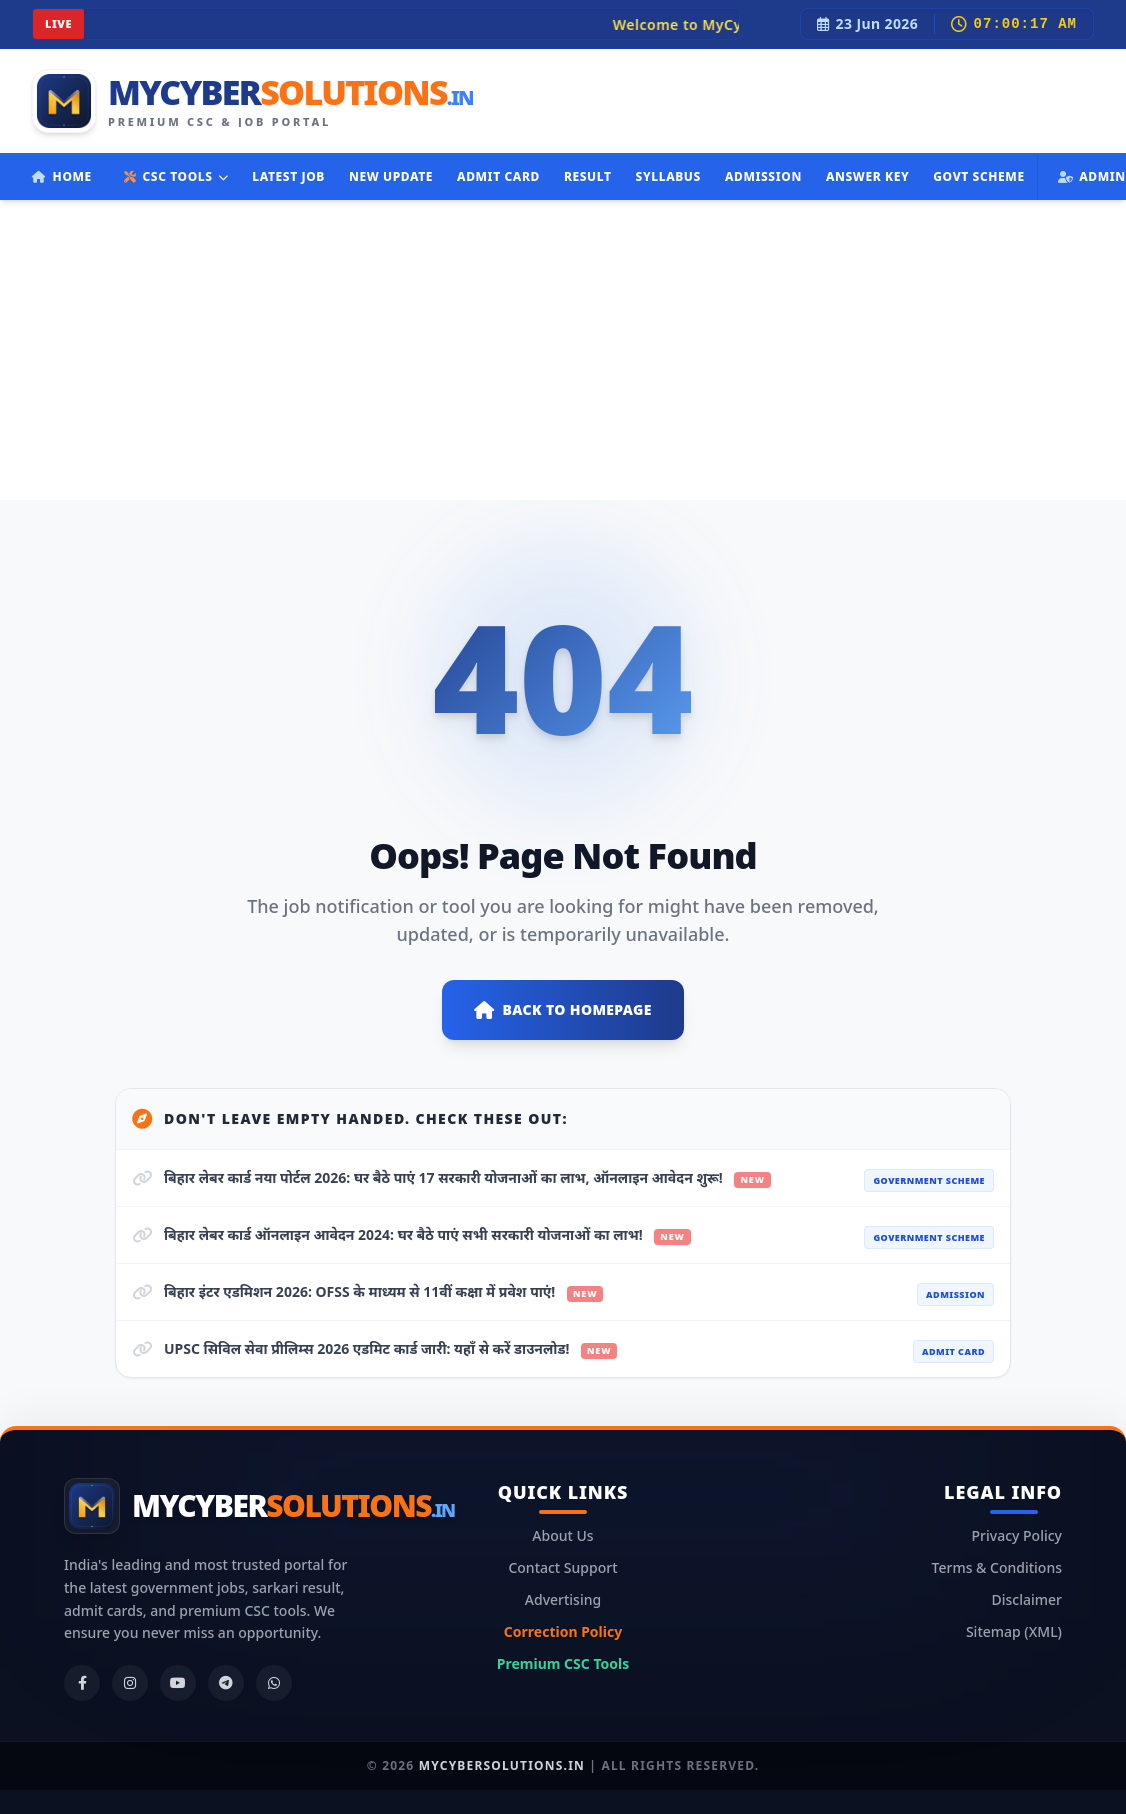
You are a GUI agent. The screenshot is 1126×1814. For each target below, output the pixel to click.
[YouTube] (178, 1683)
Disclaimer (1027, 1599)
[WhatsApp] (274, 1683)
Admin (1092, 176)
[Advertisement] (563, 350)
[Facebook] (82, 1683)
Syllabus (668, 176)
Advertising (563, 1599)
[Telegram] (226, 1683)
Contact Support (562, 1567)
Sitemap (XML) (1014, 1631)
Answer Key (867, 176)
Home (62, 176)
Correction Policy (563, 1631)
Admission (763, 176)
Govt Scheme (978, 176)
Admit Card (498, 176)
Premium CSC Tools (563, 1663)
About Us (562, 1535)
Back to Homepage (563, 1010)
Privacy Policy (1017, 1535)
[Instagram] (130, 1683)
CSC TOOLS (176, 176)
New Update (391, 176)
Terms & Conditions (997, 1567)
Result (588, 176)
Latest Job (288, 176)
